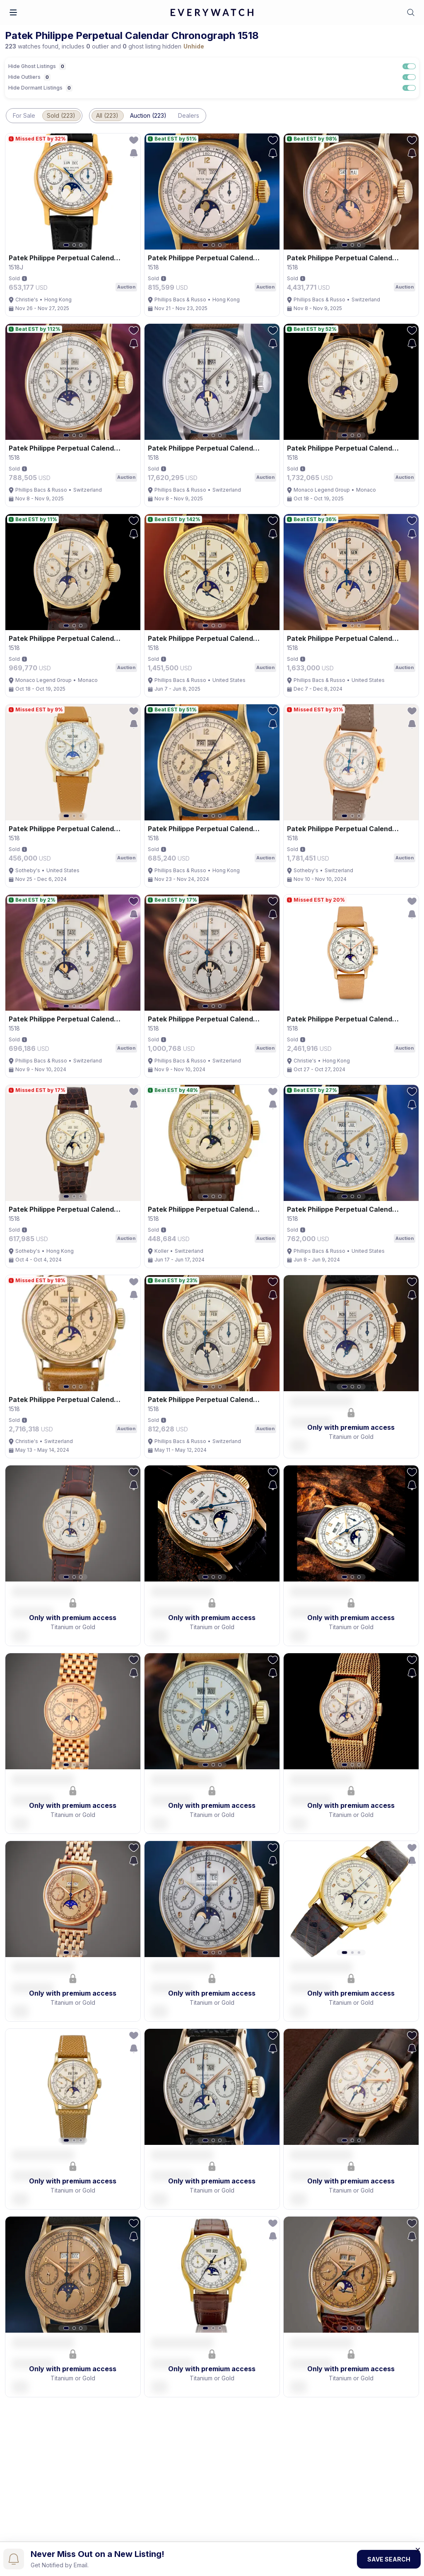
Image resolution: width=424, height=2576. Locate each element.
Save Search (388, 2559)
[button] (13, 12)
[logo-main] (212, 12)
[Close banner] (417, 2549)
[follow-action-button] (134, 140)
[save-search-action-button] (134, 153)
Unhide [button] (193, 46)
